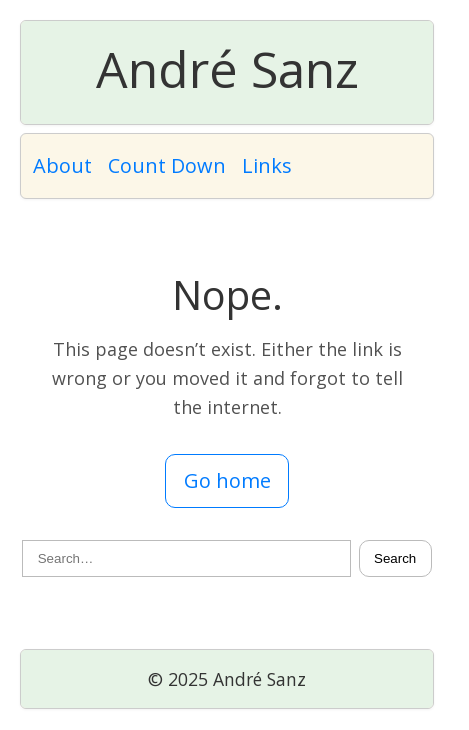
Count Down (167, 165)
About (62, 165)
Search (395, 558)
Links (267, 165)
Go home (227, 480)
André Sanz (227, 69)
